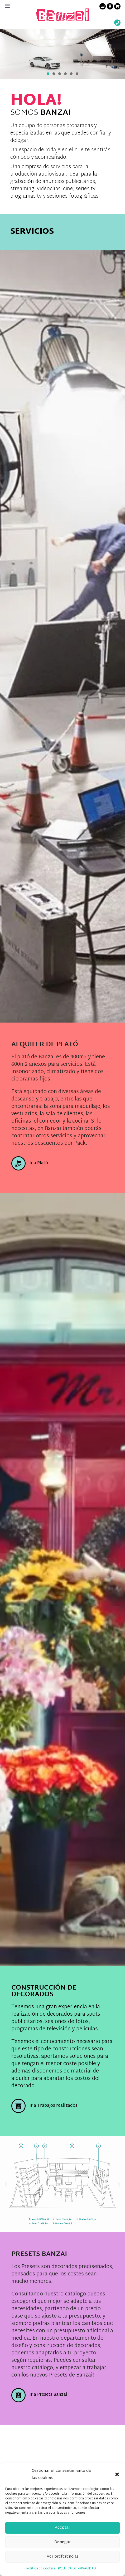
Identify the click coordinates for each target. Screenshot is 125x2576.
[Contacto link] (102, 6)
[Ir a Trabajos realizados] (18, 2106)
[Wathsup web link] (117, 23)
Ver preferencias (63, 2556)
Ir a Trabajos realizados (54, 2106)
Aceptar (62, 2527)
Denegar (62, 2542)
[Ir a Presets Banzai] (18, 2395)
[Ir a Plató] (18, 1163)
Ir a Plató (39, 1163)
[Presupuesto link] (117, 6)
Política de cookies (40, 2569)
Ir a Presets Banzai (48, 2395)
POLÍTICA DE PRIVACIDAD (77, 2569)
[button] (117, 2474)
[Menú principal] (7, 6)
